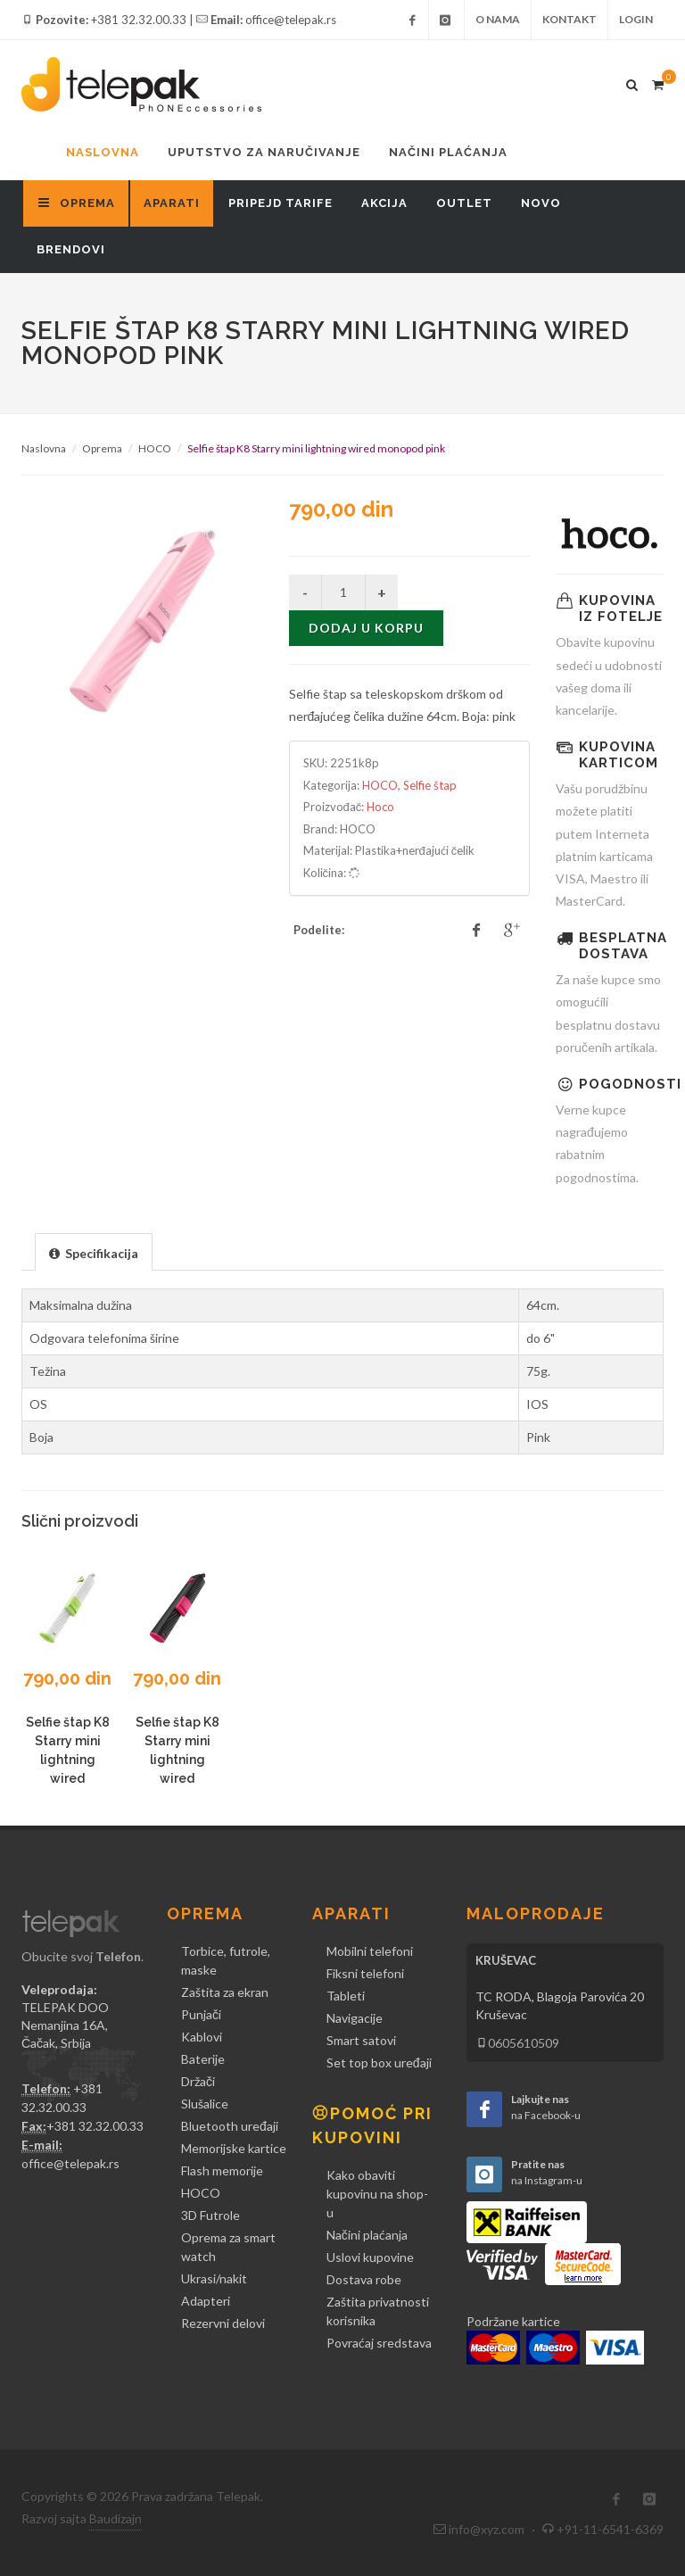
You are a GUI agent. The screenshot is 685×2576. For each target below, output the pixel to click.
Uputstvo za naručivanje (264, 152)
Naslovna (102, 152)
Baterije (203, 2059)
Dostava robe (363, 2279)
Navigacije (354, 2017)
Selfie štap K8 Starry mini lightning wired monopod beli (67, 1759)
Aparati (172, 203)
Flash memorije (222, 2170)
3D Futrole (210, 2215)
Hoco (380, 806)
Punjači (201, 2014)
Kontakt (569, 19)
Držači (198, 2081)
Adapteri (205, 2300)
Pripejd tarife (280, 203)
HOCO (154, 448)
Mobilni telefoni (369, 1951)
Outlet (464, 203)
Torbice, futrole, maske (225, 1960)
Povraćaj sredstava (379, 2342)
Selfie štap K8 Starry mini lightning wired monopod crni (177, 1759)
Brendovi (71, 249)
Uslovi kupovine (370, 2257)
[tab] (94, 1251)
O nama (497, 19)
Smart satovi (361, 2040)
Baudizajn (115, 2518)
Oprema (102, 448)
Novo (541, 203)
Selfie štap (430, 785)
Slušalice (204, 2103)
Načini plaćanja (448, 152)
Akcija (384, 203)
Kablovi (201, 2036)
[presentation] (94, 1253)
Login (636, 19)
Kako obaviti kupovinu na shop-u (377, 2193)
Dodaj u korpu (366, 627)
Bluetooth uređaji (229, 2125)
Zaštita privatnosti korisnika (377, 2311)
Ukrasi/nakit (214, 2278)
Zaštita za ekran (224, 1992)
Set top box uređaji (379, 2062)
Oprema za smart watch (228, 2247)
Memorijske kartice (233, 2148)
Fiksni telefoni (365, 1973)
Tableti (345, 1995)
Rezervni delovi (223, 2323)
